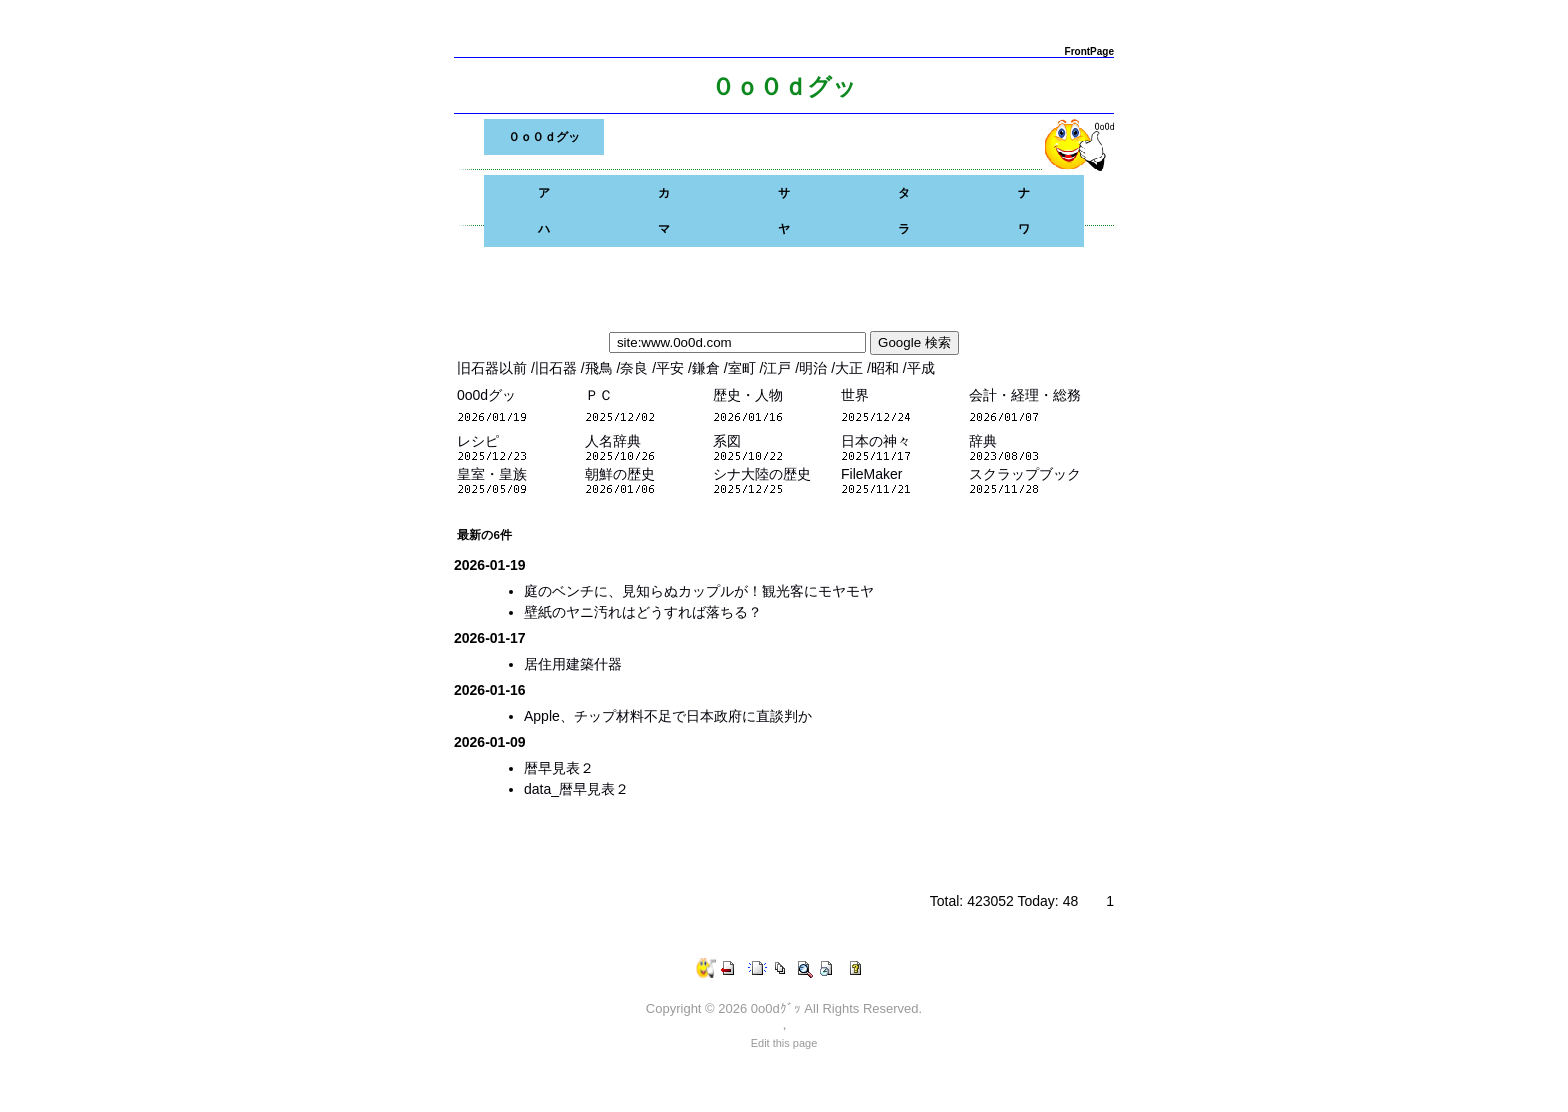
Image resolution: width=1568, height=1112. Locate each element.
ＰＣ (599, 395)
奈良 (636, 368)
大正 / (853, 368)
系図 (727, 441)
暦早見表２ (559, 768)
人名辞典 (613, 441)
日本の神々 (876, 441)
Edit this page (784, 1043)
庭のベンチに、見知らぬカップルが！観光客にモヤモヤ (699, 591)
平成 (921, 368)
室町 (744, 368)
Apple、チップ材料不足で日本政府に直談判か (668, 716)
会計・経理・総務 (1025, 395)
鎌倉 (708, 368)
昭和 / (889, 368)
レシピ (478, 441)
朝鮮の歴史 (620, 474)
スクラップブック (1025, 474)
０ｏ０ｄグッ (544, 137)
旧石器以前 (494, 368)
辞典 (983, 441)
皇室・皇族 (492, 474)
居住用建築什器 (573, 664)
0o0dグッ (486, 395)
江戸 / (781, 368)
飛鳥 (601, 368)
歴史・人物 (748, 395)
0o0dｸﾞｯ (776, 1008)
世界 (855, 395)
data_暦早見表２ (576, 789)
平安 (672, 368)
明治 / (817, 368)
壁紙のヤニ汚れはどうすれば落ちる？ (643, 612)
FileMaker (871, 474)
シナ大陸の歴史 (762, 474)
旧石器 (558, 368)
